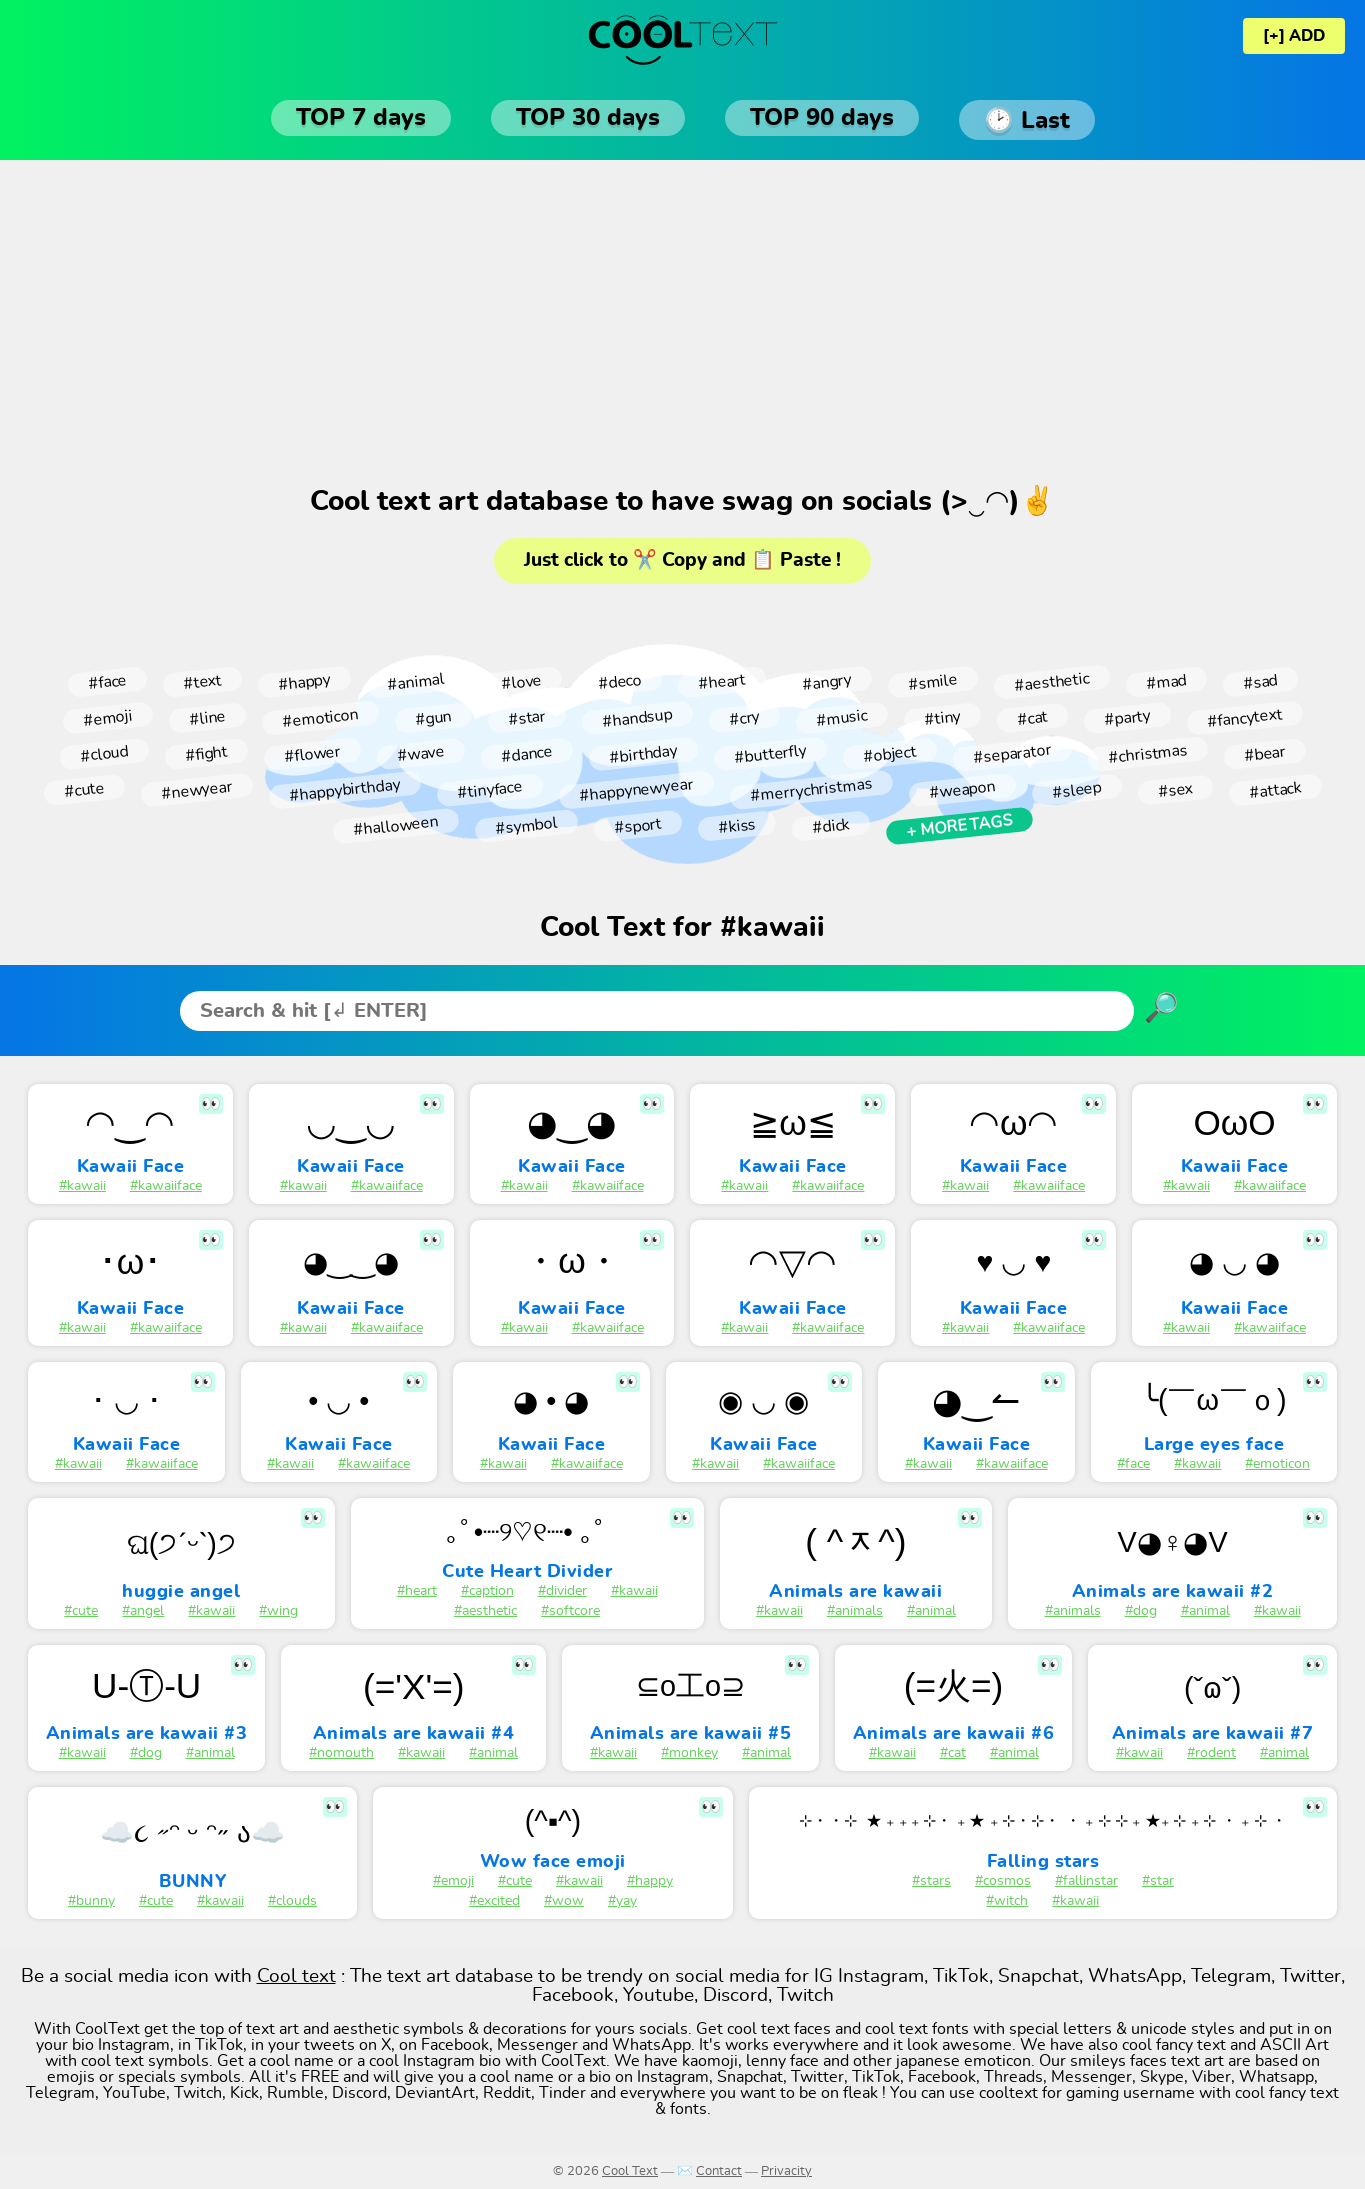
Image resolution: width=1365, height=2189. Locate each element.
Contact (719, 2171)
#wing (278, 1611)
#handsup (637, 717)
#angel (143, 1611)
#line (207, 718)
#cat (1032, 717)
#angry (826, 681)
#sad (1260, 682)
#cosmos (1003, 1881)
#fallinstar (1086, 1881)
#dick (830, 826)
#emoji (107, 717)
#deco (619, 682)
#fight (206, 754)
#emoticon (320, 718)
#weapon (962, 790)
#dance (526, 753)
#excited (494, 1901)
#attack (1275, 789)
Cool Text (630, 2171)
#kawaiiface (166, 1186)
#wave (420, 754)
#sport (637, 826)
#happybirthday (344, 790)
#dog (1141, 1611)
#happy (304, 681)
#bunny (91, 1901)
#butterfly (770, 754)
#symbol (526, 826)
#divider (562, 1591)
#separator (1012, 754)
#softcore (570, 1611)
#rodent (1211, 1753)
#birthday (643, 753)
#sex (1175, 790)
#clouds (292, 1901)
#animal (415, 682)
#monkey (689, 1753)
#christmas (1147, 754)
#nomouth (341, 1753)
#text (202, 682)
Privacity (786, 2171)
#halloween (395, 826)
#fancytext (1244, 718)
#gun (433, 718)
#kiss (736, 826)
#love (521, 682)
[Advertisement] (683, 320)
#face (107, 682)
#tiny (942, 718)
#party (1127, 718)
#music (841, 717)
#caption (487, 1591)
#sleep (1076, 789)
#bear (1264, 754)
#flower (312, 754)
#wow (564, 1901)
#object (889, 754)
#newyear (196, 789)
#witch (1007, 1901)
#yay (622, 1901)
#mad (1166, 682)
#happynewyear (636, 790)
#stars (931, 1881)
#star (526, 718)
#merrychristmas (811, 790)
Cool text (296, 1976)
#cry (744, 717)
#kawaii (82, 1186)
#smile (932, 681)
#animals (855, 1611)
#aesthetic (1051, 682)
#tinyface (489, 790)
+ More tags (959, 825)
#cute (84, 790)
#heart (721, 682)
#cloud (104, 753)
